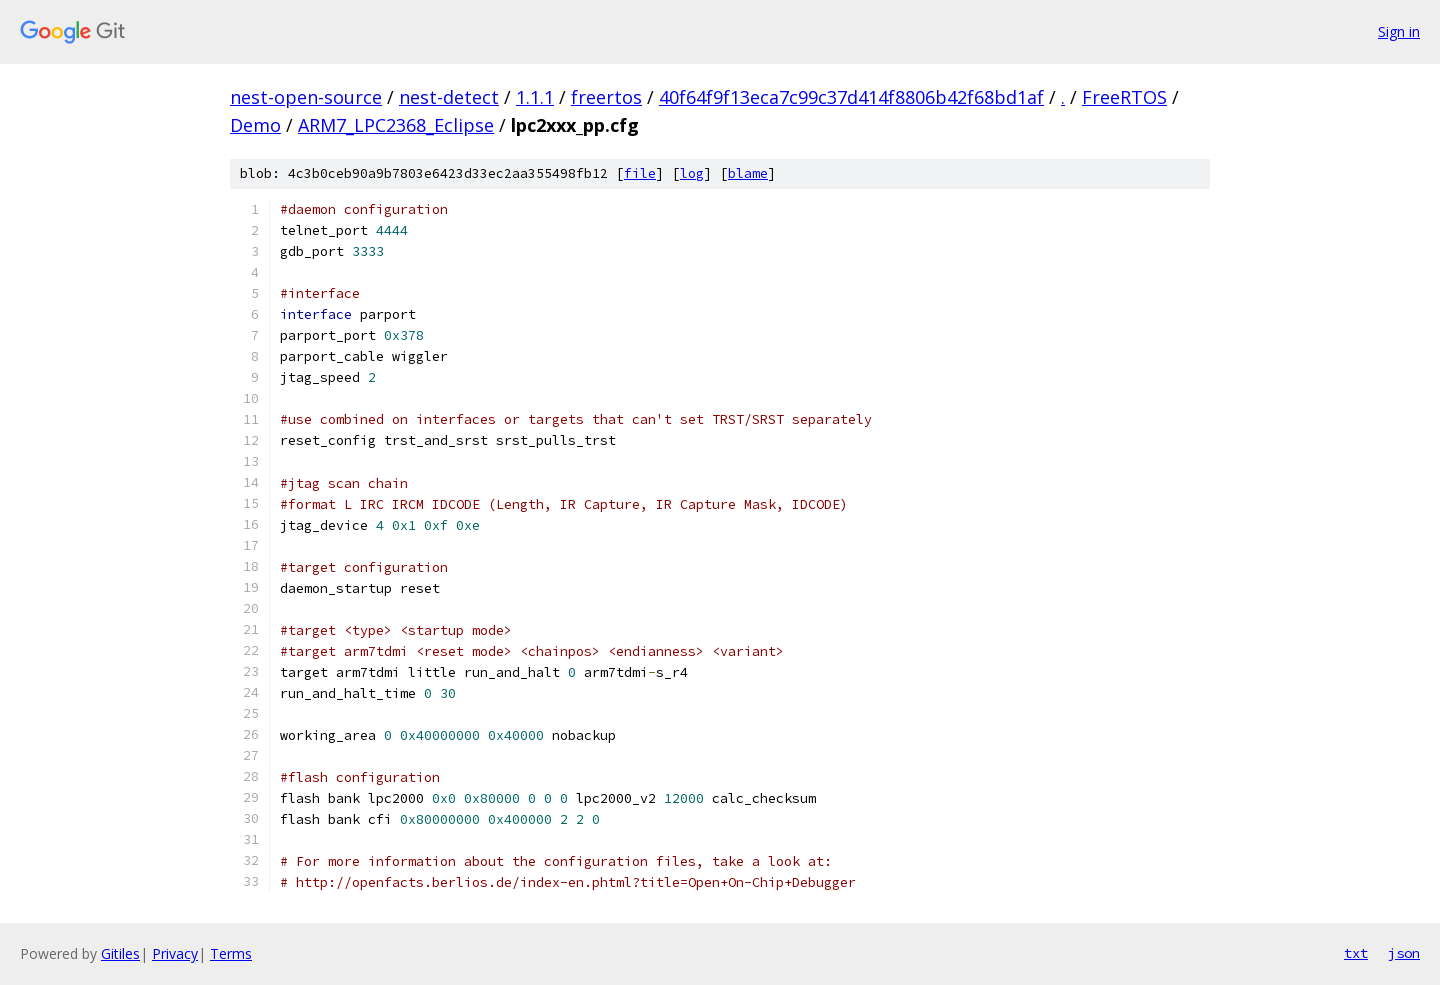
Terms (231, 953)
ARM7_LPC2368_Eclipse (396, 125)
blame (748, 173)
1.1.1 (535, 97)
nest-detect (449, 97)
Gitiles (120, 953)
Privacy (175, 953)
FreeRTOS (1124, 97)
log (692, 173)
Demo (255, 125)
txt (1356, 953)
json (1404, 953)
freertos (606, 97)
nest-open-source (306, 97)
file (640, 173)
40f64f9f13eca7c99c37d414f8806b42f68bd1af (851, 97)
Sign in (1399, 31)
